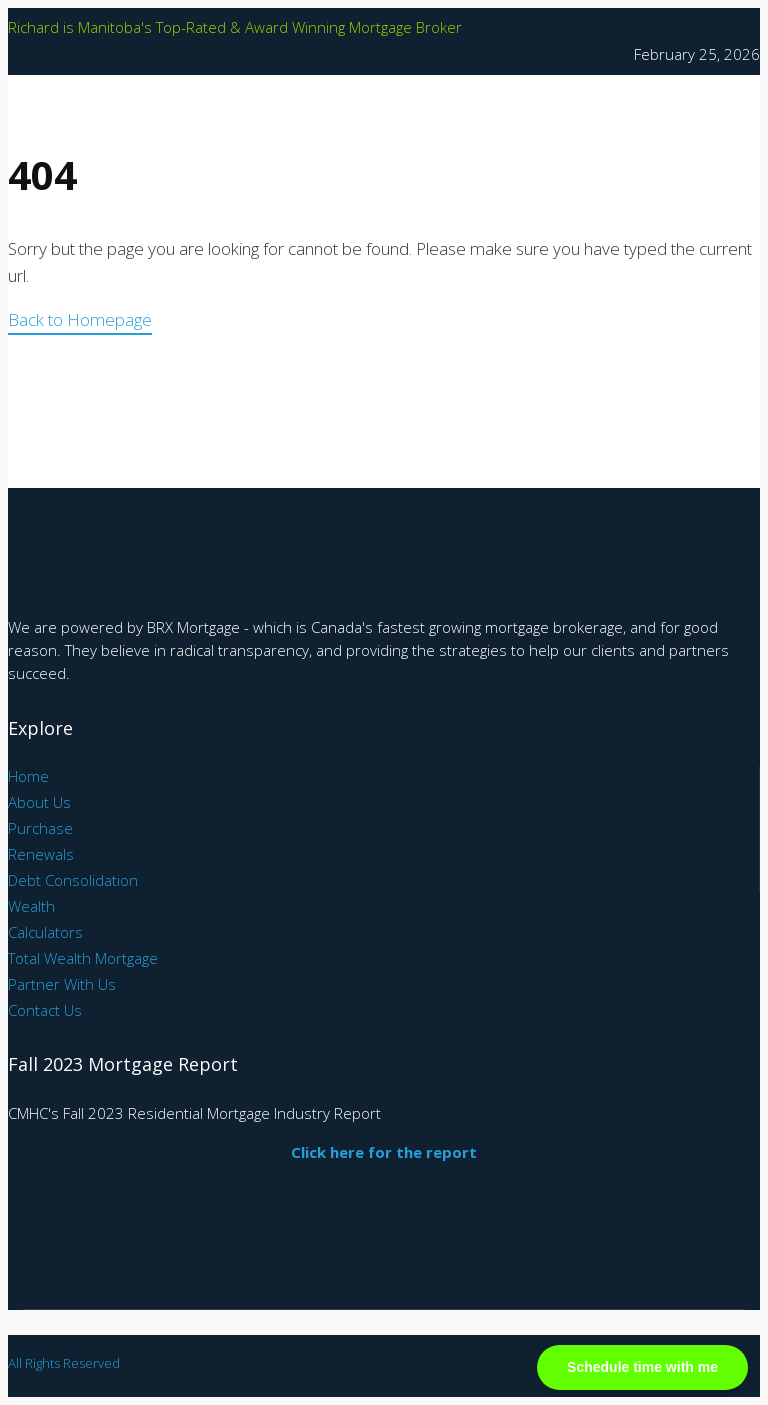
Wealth (31, 906)
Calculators (45, 932)
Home (28, 776)
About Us (39, 802)
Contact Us (45, 1010)
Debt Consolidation (73, 880)
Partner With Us (62, 984)
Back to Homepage (80, 319)
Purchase (40, 828)
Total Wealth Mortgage (83, 958)
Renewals (41, 854)
